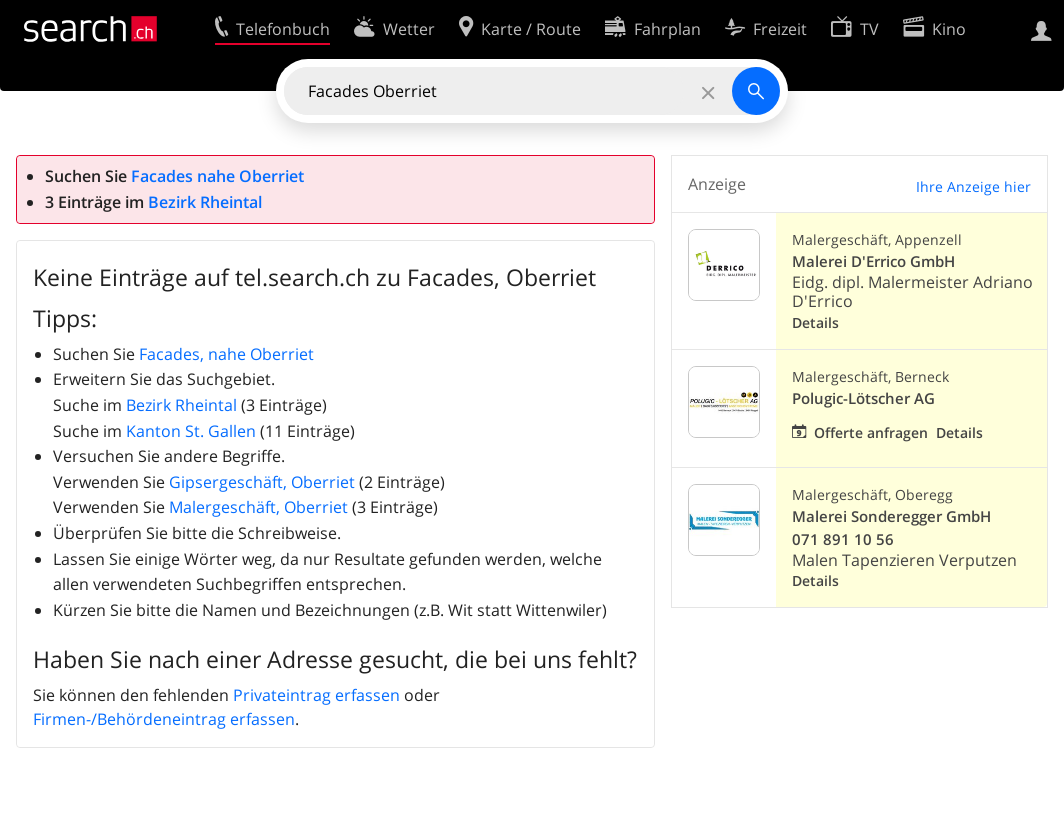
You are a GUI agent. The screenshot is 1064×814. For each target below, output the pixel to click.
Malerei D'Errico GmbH (873, 261)
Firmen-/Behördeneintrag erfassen (164, 719)
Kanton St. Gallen (191, 431)
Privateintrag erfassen (316, 695)
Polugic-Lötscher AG (863, 398)
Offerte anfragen (871, 432)
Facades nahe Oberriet (217, 176)
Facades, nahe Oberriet (226, 354)
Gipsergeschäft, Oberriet (262, 482)
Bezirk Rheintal (205, 202)
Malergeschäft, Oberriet (258, 507)
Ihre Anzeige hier (973, 186)
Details (815, 322)
